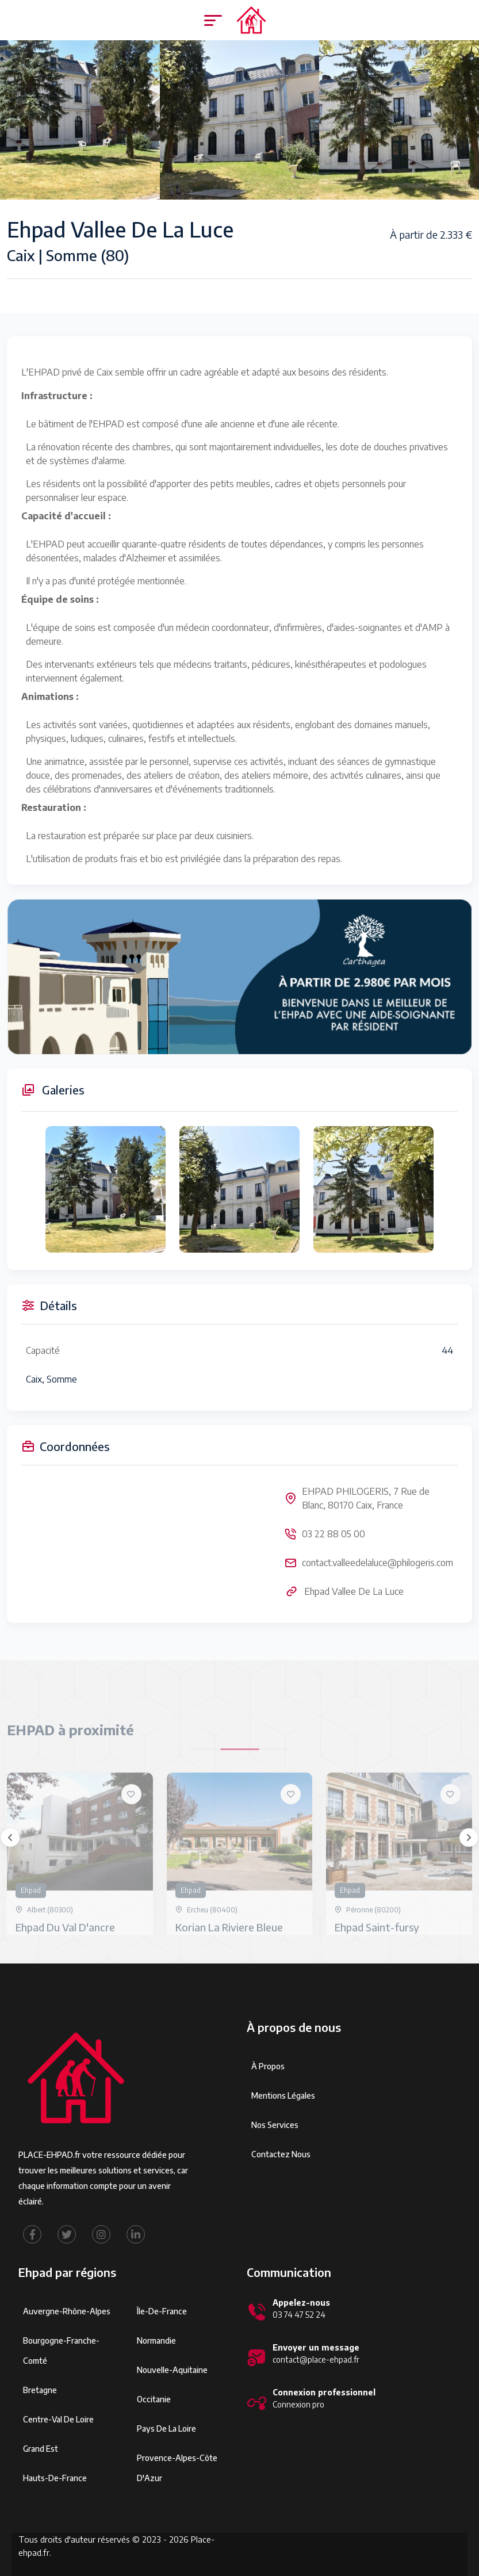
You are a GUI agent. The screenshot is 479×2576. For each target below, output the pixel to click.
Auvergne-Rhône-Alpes (66, 2311)
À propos (268, 2066)
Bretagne (40, 2390)
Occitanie (154, 2399)
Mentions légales (283, 2095)
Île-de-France (162, 2311)
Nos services (274, 2125)
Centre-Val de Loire (58, 2419)
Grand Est (40, 2448)
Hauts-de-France (55, 2478)
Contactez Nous (281, 2154)
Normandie (156, 2340)
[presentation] (10, 1837)
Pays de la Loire (166, 2428)
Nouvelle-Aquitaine (172, 2370)
